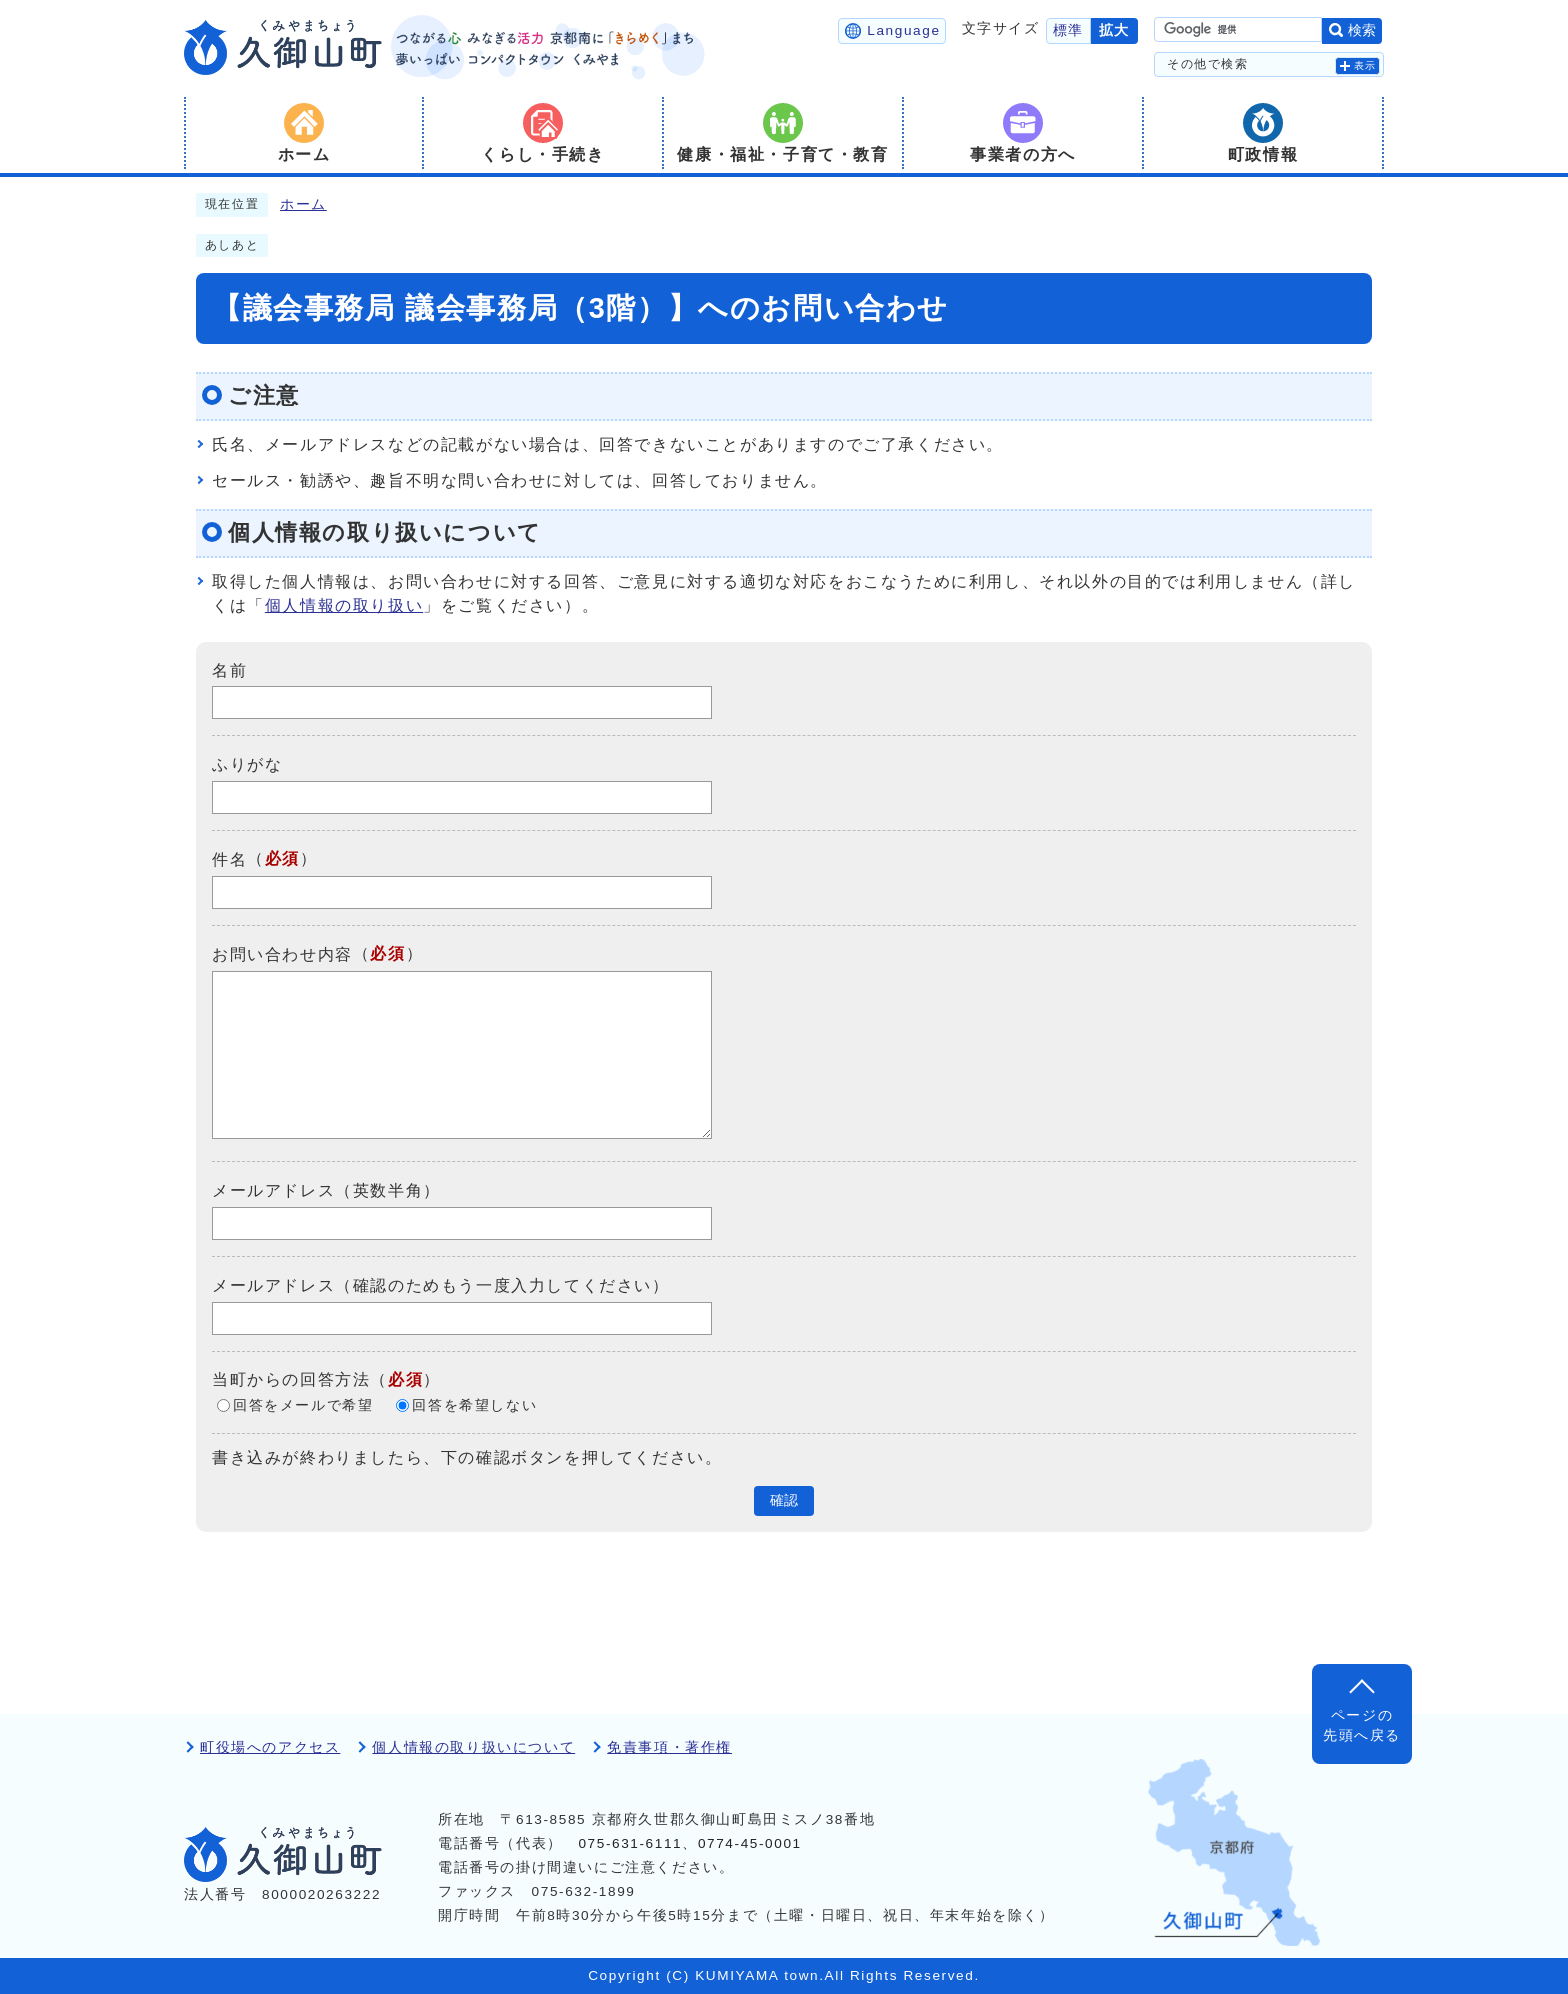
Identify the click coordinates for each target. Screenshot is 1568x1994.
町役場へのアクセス (270, 1747)
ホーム (303, 204)
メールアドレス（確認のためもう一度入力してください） (441, 1285)
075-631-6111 (630, 1843)
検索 (1362, 30)
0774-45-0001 (750, 1843)
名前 (229, 669)
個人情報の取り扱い (344, 605)
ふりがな (247, 764)
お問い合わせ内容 (282, 954)
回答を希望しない (474, 1405)
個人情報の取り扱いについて (473, 1747)
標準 (1068, 30)
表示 (1365, 65)
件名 (229, 859)
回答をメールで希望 (303, 1405)
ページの (1362, 1727)
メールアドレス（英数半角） (326, 1190)
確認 (784, 1500)
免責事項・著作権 (669, 1747)
